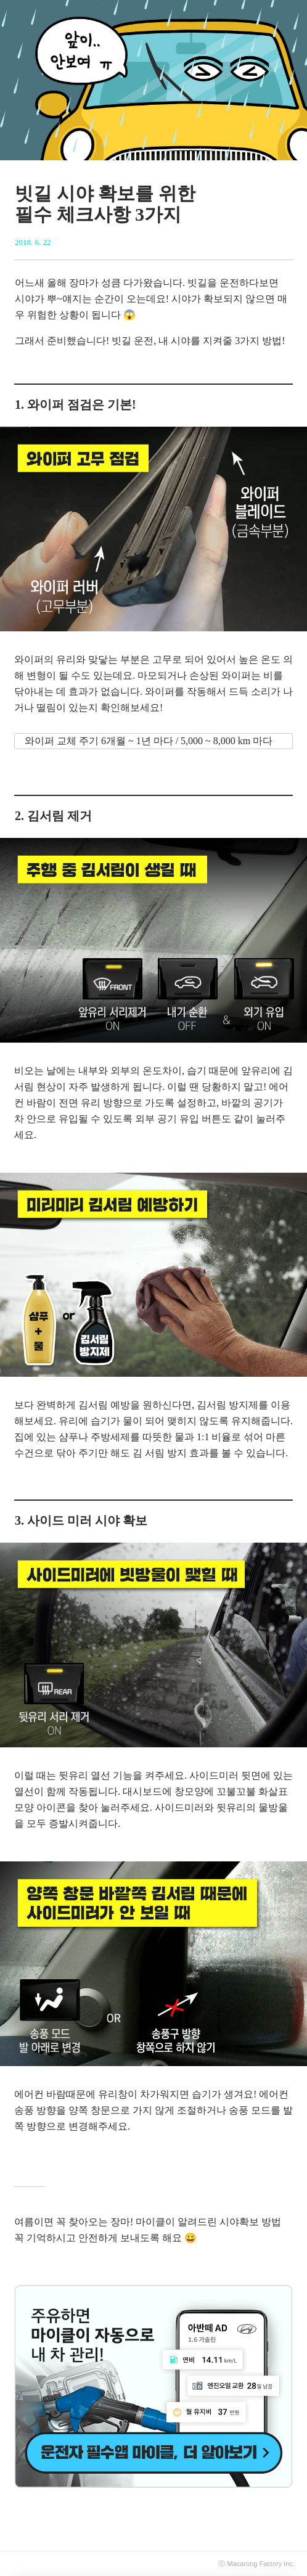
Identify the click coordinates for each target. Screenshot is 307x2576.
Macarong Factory (254, 2563)
